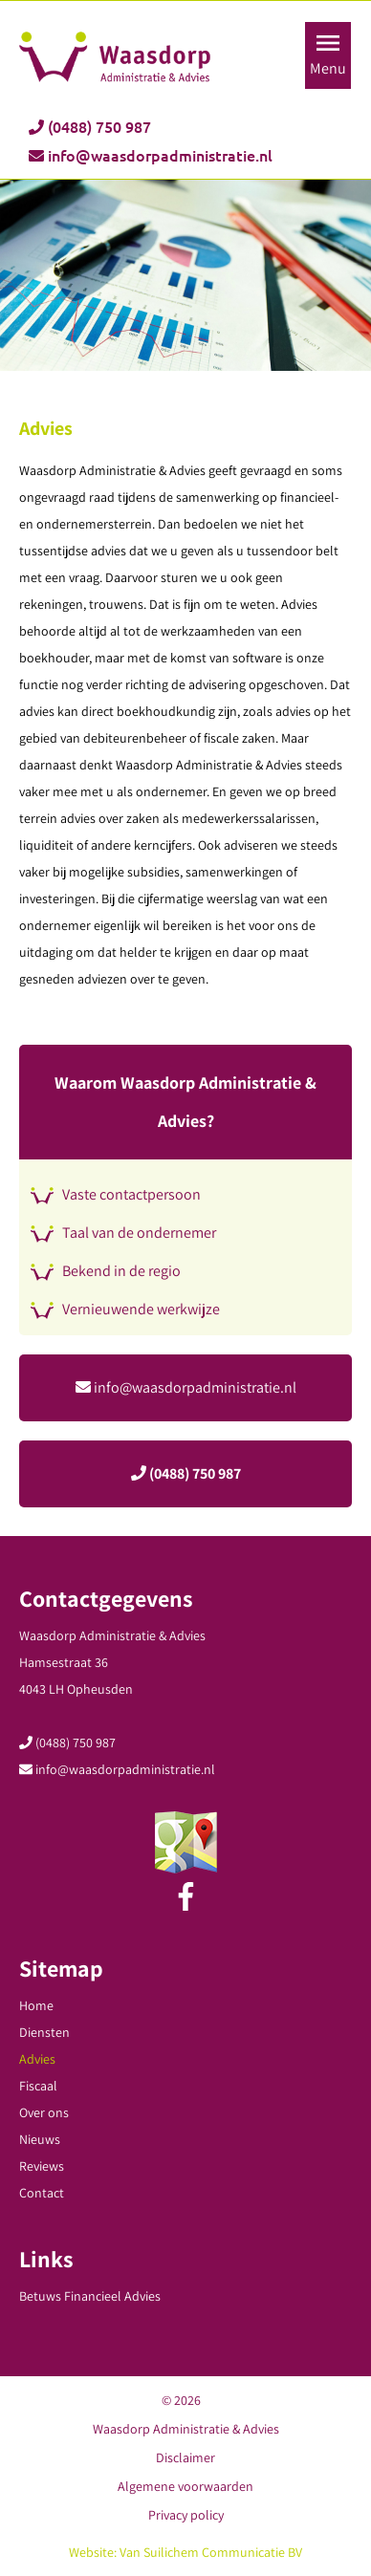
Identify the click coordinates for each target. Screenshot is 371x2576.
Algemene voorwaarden (185, 2486)
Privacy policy (186, 2514)
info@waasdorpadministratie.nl (151, 155)
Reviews (41, 2166)
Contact (41, 2192)
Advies (37, 2058)
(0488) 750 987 (90, 127)
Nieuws (39, 2139)
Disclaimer (185, 2457)
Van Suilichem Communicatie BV (211, 2552)
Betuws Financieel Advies (90, 2296)
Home (36, 2005)
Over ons (44, 2112)
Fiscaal (38, 2085)
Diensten (44, 2032)
